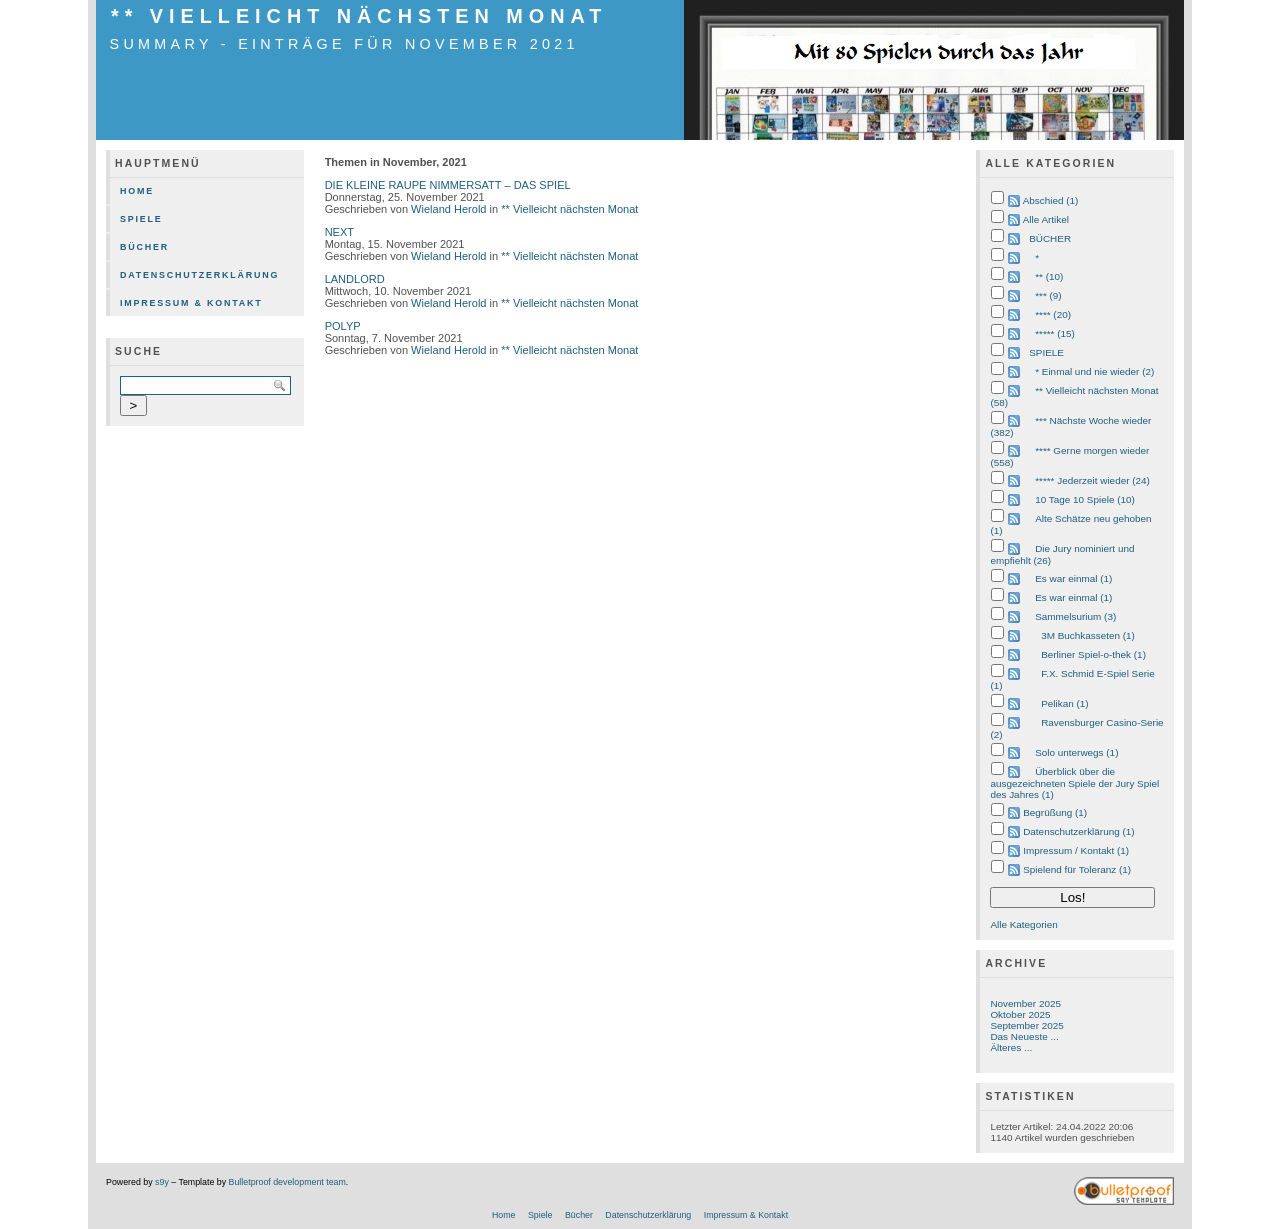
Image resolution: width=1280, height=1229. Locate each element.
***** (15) (1055, 333)
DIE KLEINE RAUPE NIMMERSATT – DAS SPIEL (448, 185)
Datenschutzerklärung (199, 275)
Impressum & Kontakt (191, 303)
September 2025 (1026, 1025)
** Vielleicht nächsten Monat (359, 16)
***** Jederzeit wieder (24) (1092, 480)
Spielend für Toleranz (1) (1077, 869)
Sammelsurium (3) (1075, 616)
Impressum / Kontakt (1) (1076, 850)
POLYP (343, 326)
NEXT (339, 232)
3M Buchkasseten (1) (1088, 635)
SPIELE (1046, 352)
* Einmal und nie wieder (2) (1094, 371)
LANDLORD (355, 279)
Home (137, 191)
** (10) (1049, 276)
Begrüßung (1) (1055, 812)
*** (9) (1048, 295)
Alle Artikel (1046, 219)
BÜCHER (1050, 238)
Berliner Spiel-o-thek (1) (1093, 654)
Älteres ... (1011, 1047)
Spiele (141, 219)
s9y (162, 1182)
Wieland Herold (448, 209)
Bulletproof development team (287, 1182)
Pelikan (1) (1064, 703)
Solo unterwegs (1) (1076, 752)
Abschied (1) (1051, 200)
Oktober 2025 (1020, 1014)
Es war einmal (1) (1073, 578)
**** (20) (1053, 314)
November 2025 (1025, 1003)
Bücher (144, 247)
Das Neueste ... (1024, 1036)
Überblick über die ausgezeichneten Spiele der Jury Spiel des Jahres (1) (1074, 783)
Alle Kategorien (1023, 924)
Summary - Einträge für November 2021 (344, 44)
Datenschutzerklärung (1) (1078, 831)
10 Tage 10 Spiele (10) (1085, 499)
